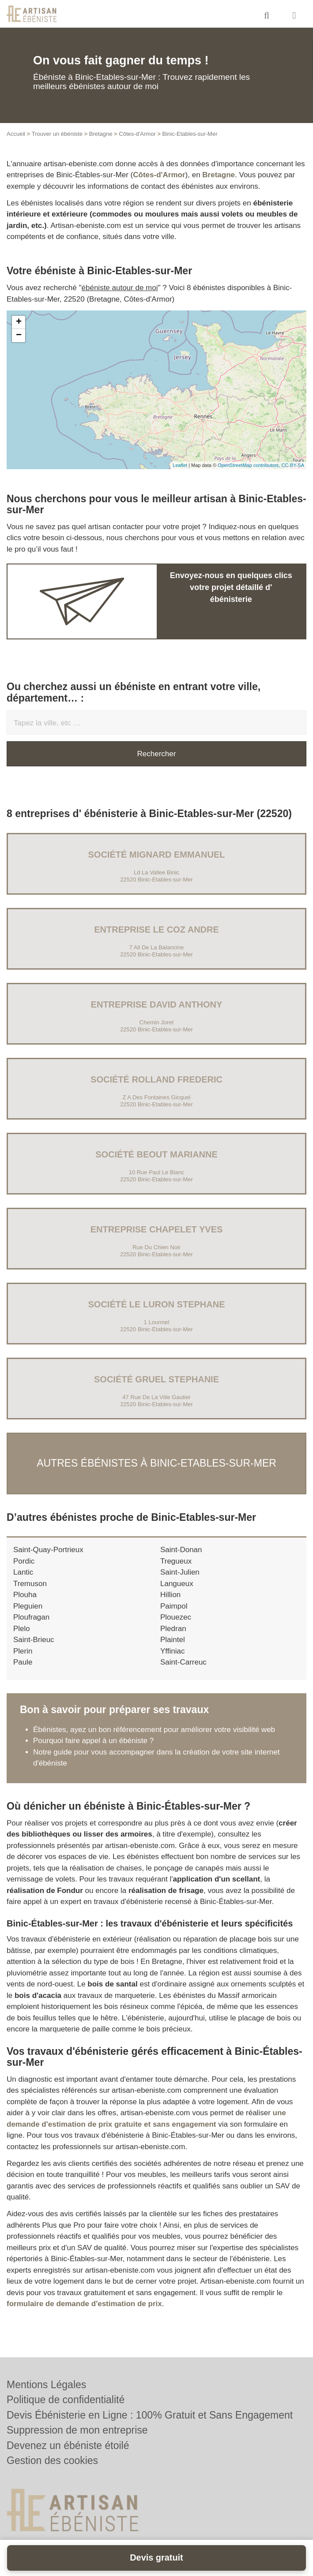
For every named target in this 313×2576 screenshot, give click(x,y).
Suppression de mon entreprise (77, 2430)
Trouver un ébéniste (57, 134)
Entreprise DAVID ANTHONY (156, 1004)
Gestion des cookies (52, 2460)
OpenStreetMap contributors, (249, 465)
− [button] (19, 335)
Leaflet (180, 465)
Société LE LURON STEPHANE (156, 1304)
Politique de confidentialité (65, 2399)
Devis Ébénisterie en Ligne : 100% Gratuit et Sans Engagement (150, 2415)
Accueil (16, 134)
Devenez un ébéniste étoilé (68, 2445)
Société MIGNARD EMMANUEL (156, 854)
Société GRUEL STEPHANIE (156, 1379)
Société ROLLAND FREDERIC (156, 1079)
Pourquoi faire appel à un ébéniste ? (93, 1740)
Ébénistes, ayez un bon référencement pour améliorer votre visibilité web (154, 1729)
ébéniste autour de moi (120, 288)
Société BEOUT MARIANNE (156, 1154)
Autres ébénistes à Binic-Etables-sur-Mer (156, 1463)
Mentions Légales (46, 2384)
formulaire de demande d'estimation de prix (84, 2304)
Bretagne (101, 134)
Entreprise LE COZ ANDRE (156, 929)
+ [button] (19, 322)
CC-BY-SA (292, 465)
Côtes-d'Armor (137, 134)
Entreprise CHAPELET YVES (157, 1229)
